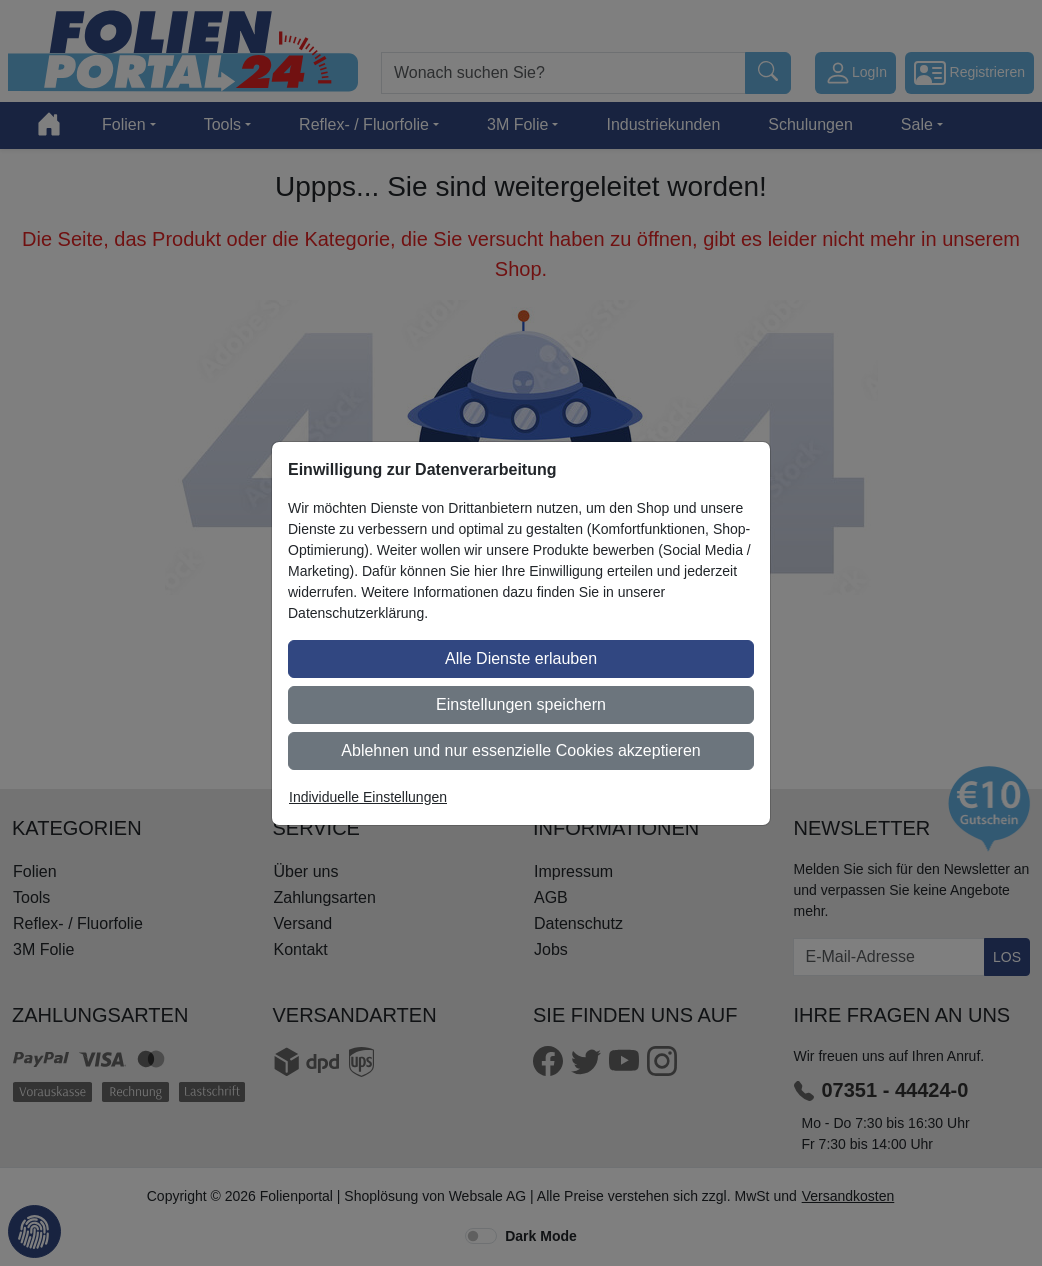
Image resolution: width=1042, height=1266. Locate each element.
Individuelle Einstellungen (368, 797)
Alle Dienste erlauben (521, 658)
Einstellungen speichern (521, 704)
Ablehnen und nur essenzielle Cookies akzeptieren (520, 750)
